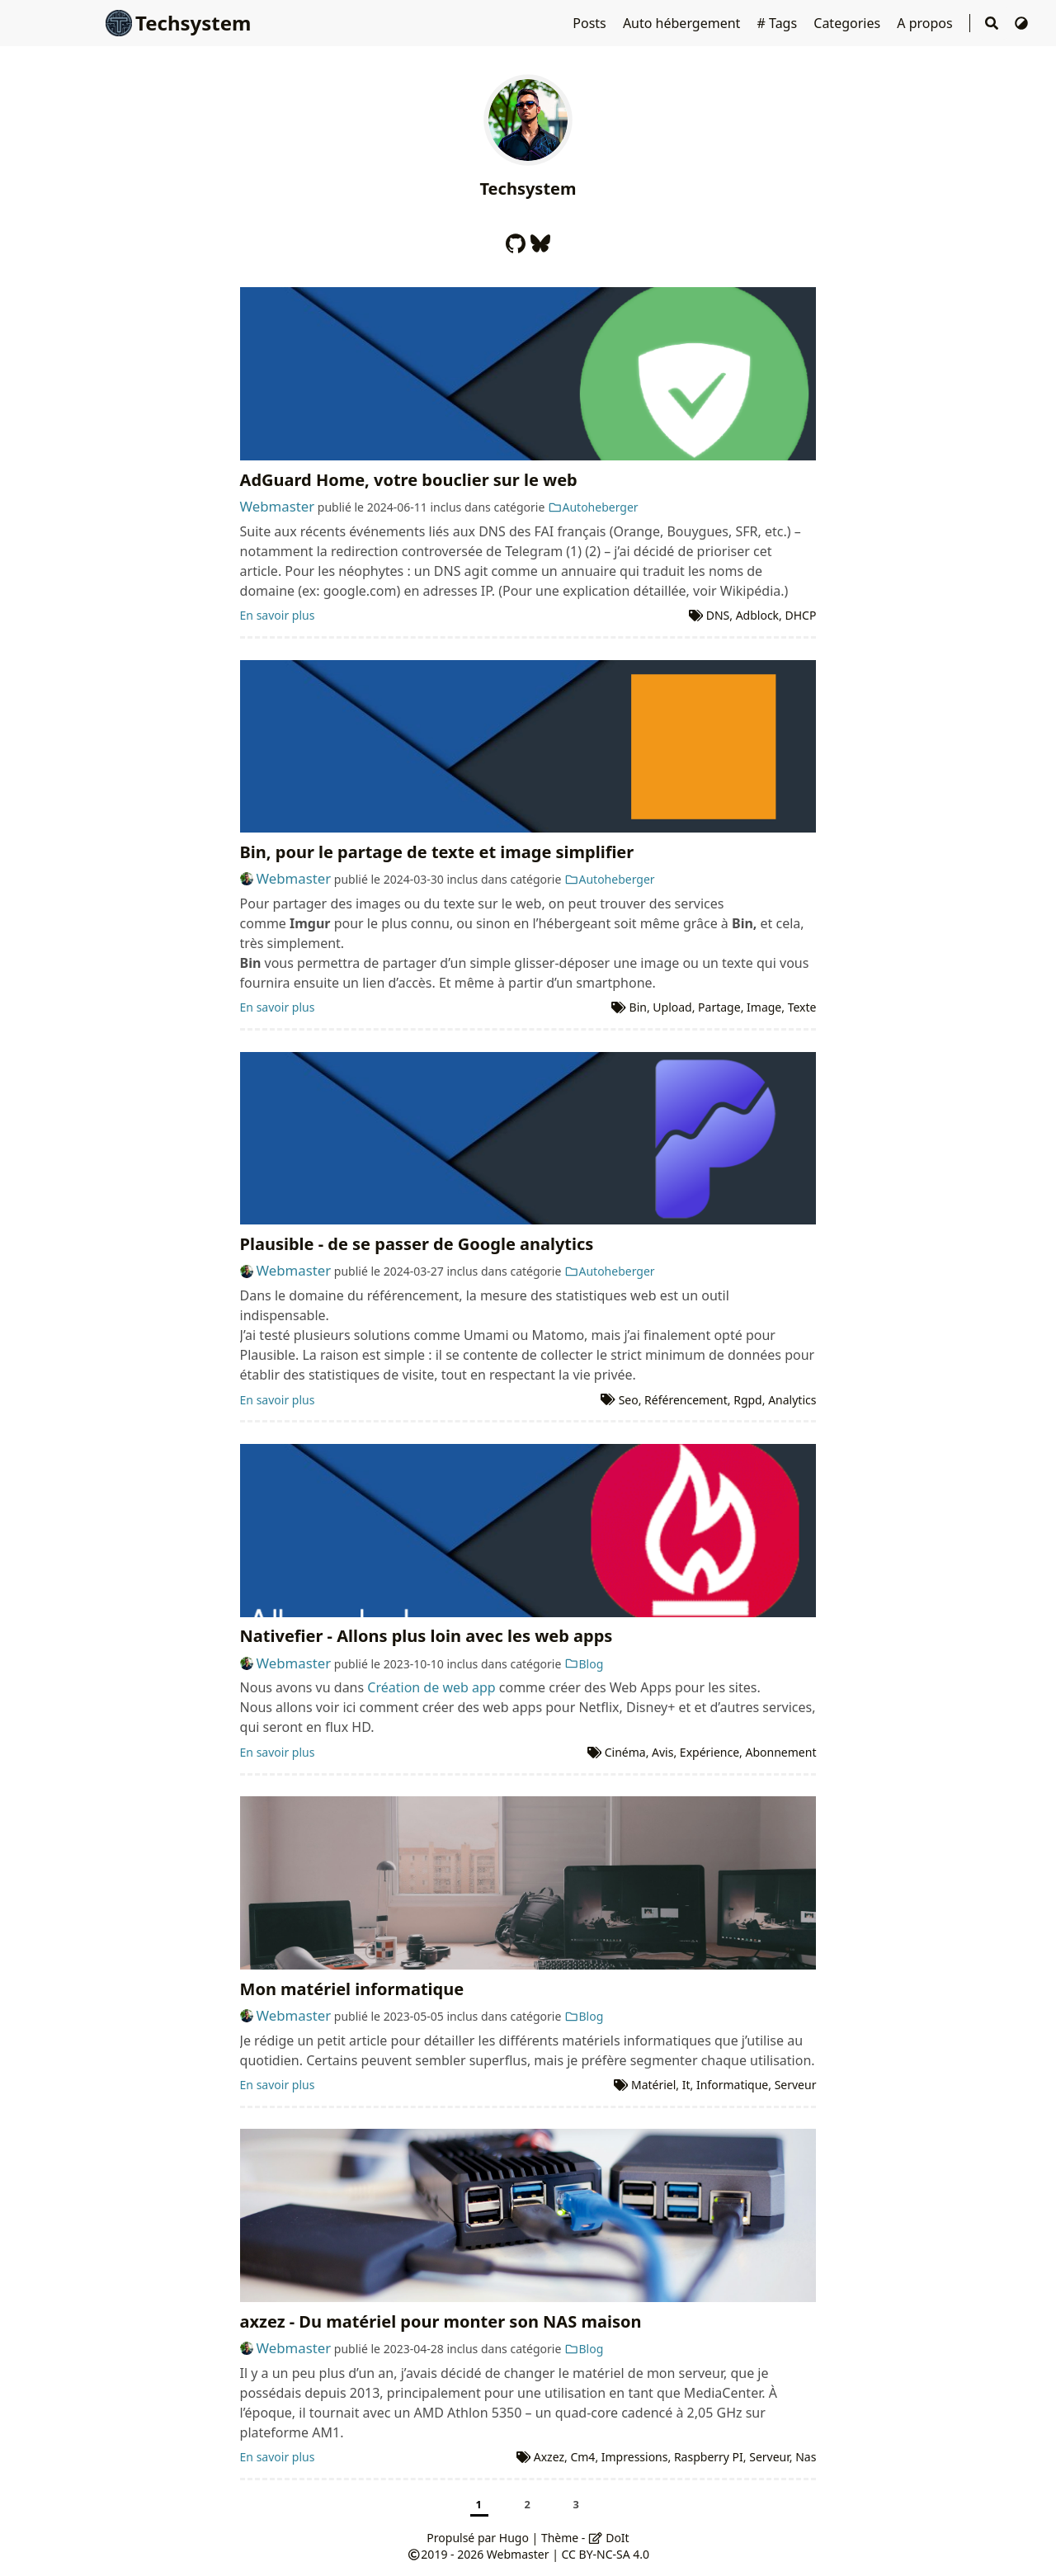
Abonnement (781, 1752)
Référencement (686, 1400)
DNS (718, 615)
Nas (805, 2457)
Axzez (549, 2457)
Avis (662, 1752)
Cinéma (625, 1752)
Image (764, 1007)
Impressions (634, 2457)
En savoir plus (277, 615)
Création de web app (431, 1687)
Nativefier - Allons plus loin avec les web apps (426, 1636)
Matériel (653, 2084)
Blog (583, 1664)
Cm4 (582, 2457)
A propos (926, 23)
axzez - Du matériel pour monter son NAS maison (441, 2321)
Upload (672, 1007)
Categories (848, 23)
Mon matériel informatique (352, 1989)
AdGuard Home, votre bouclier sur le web (409, 480)
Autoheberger (593, 507)
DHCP (801, 615)
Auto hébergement (683, 23)
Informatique (732, 2084)
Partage (719, 1007)
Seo (629, 1400)
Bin (638, 1007)
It (686, 2084)
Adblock (757, 615)
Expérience (709, 1752)
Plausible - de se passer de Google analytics (417, 1244)
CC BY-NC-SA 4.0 (606, 2554)
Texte (802, 1007)
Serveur (796, 2084)
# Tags (779, 23)
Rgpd (747, 1400)
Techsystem (178, 22)
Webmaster (277, 506)
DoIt (608, 2537)
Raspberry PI (708, 2457)
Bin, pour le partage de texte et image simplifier (437, 852)
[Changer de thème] (1021, 23)
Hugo (514, 2537)
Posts (591, 23)
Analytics (792, 1400)
